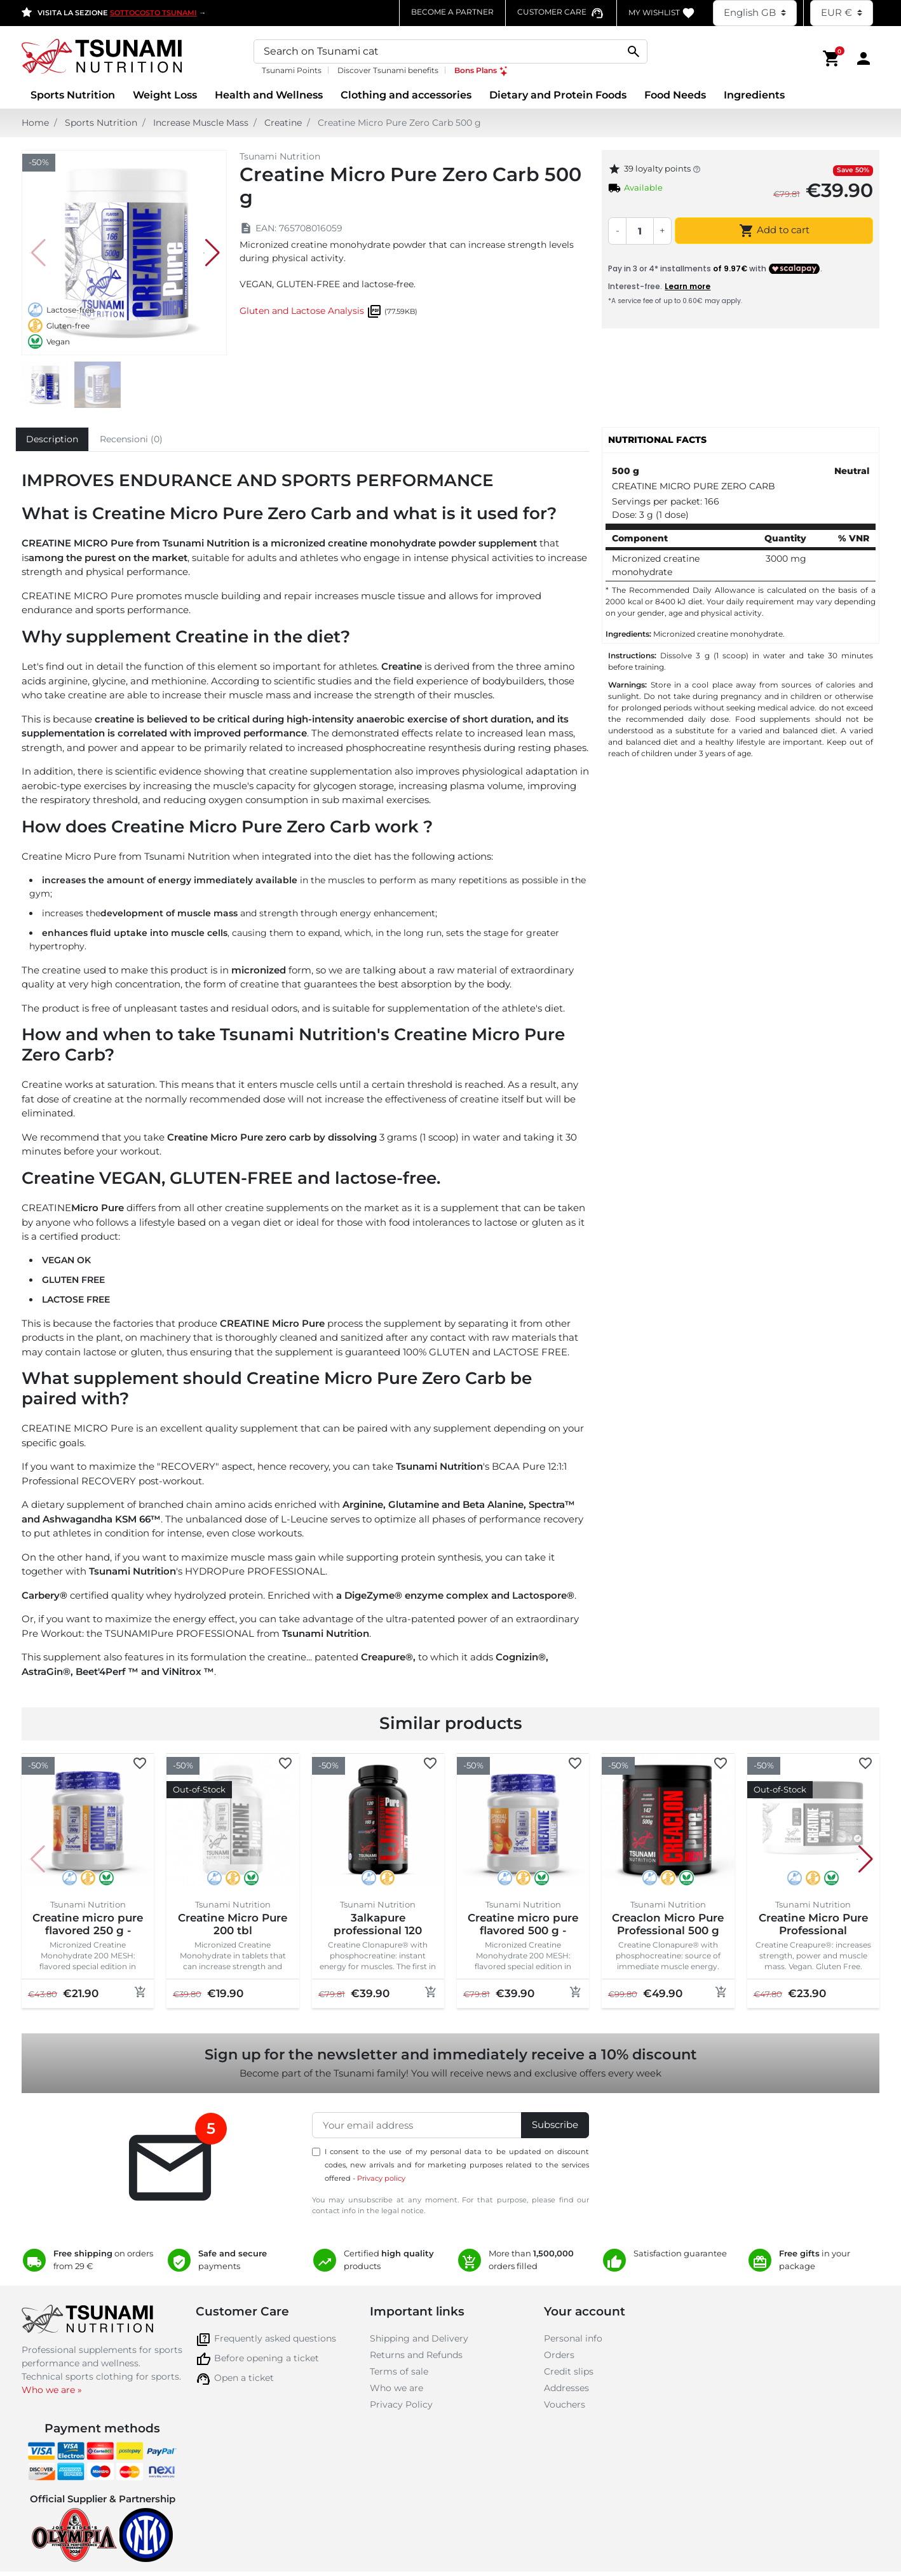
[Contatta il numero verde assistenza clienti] (561, 12)
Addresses (566, 2388)
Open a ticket (244, 2377)
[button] (831, 57)
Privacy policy (381, 2178)
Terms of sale (399, 2371)
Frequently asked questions (275, 2338)
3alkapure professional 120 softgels (378, 1930)
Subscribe (555, 2124)
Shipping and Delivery (419, 2338)
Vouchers (564, 2404)
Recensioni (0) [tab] (131, 439)
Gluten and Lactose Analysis (302, 310)
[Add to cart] (140, 1992)
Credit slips (568, 2371)
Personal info (573, 2338)
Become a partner (452, 12)
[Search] (450, 51)
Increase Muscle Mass (200, 122)
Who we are (396, 2388)
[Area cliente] (863, 58)
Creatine (283, 122)
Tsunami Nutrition (280, 156)
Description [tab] (52, 439)
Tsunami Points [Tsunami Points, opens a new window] (292, 70)
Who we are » (52, 2390)
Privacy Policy (401, 2404)
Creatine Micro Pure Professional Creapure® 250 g (813, 1930)
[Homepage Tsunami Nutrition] (124, 58)
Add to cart (774, 230)
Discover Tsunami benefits (387, 70)
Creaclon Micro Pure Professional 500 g (668, 1924)
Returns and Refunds (416, 2355)
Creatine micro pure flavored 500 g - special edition (523, 1930)
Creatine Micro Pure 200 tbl (232, 1924)
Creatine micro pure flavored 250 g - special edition (87, 1930)
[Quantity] (640, 231)
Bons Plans (481, 70)
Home (35, 122)
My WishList (661, 13)
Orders (559, 2355)
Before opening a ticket (266, 2358)
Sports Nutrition (101, 122)
